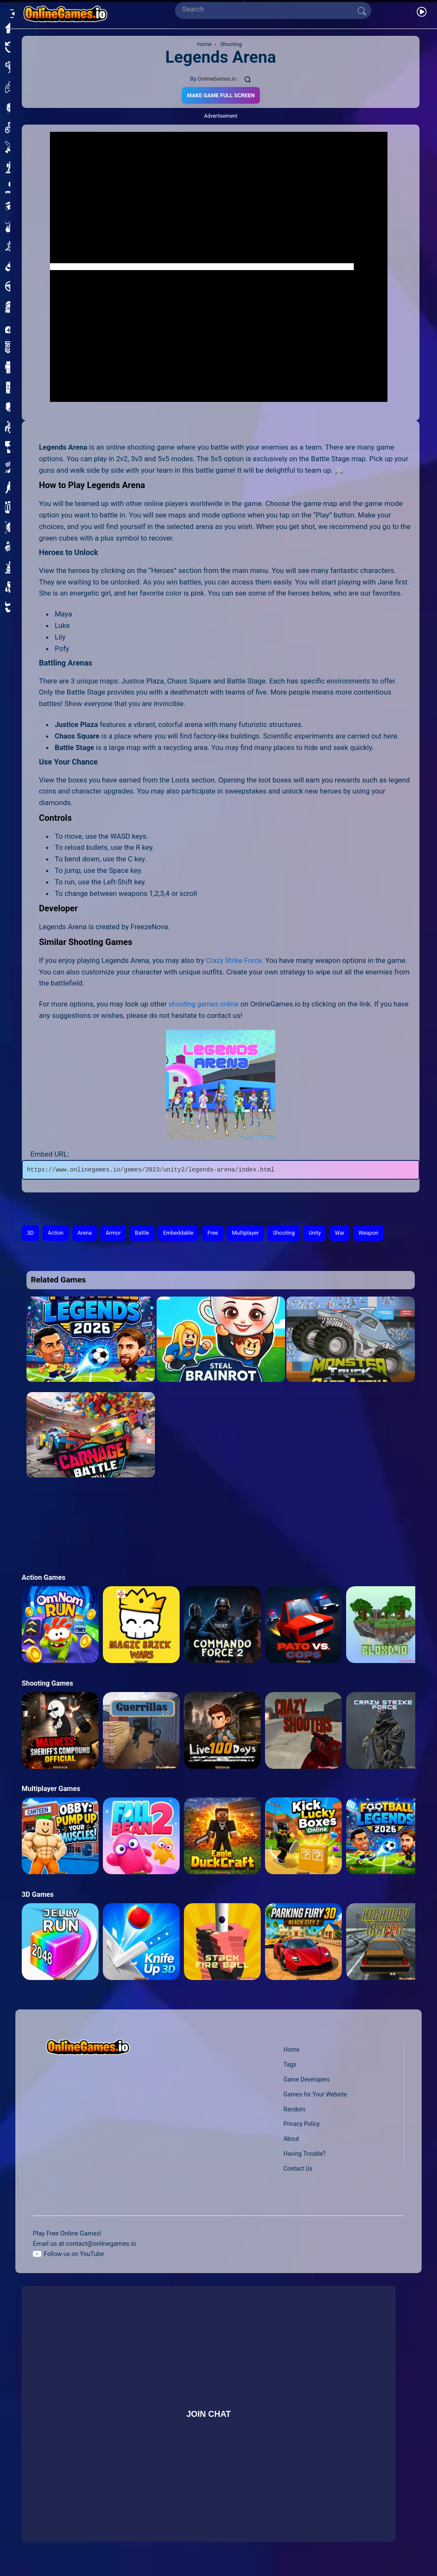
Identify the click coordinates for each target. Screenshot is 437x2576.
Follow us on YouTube (75, 2254)
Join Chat (208, 2414)
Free (218, 1233)
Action (57, 1233)
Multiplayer (252, 1233)
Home (290, 2049)
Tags (288, 2064)
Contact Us (297, 2168)
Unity (324, 1233)
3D (30, 1233)
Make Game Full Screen (220, 95)
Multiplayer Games (52, 1789)
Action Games (44, 1577)
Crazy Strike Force (234, 960)
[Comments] (248, 78)
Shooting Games (48, 1683)
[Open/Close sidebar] (10, 11)
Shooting (291, 1233)
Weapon (379, 1233)
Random (293, 2109)
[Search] (269, 9)
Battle (145, 1233)
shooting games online (205, 1004)
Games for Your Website (315, 2094)
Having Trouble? (304, 2153)
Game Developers (306, 2079)
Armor (116, 1233)
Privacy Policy (301, 2124)
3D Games (38, 1894)
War (349, 1233)
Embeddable (183, 1233)
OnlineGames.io (216, 79)
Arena (86, 1233)
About (290, 2139)
